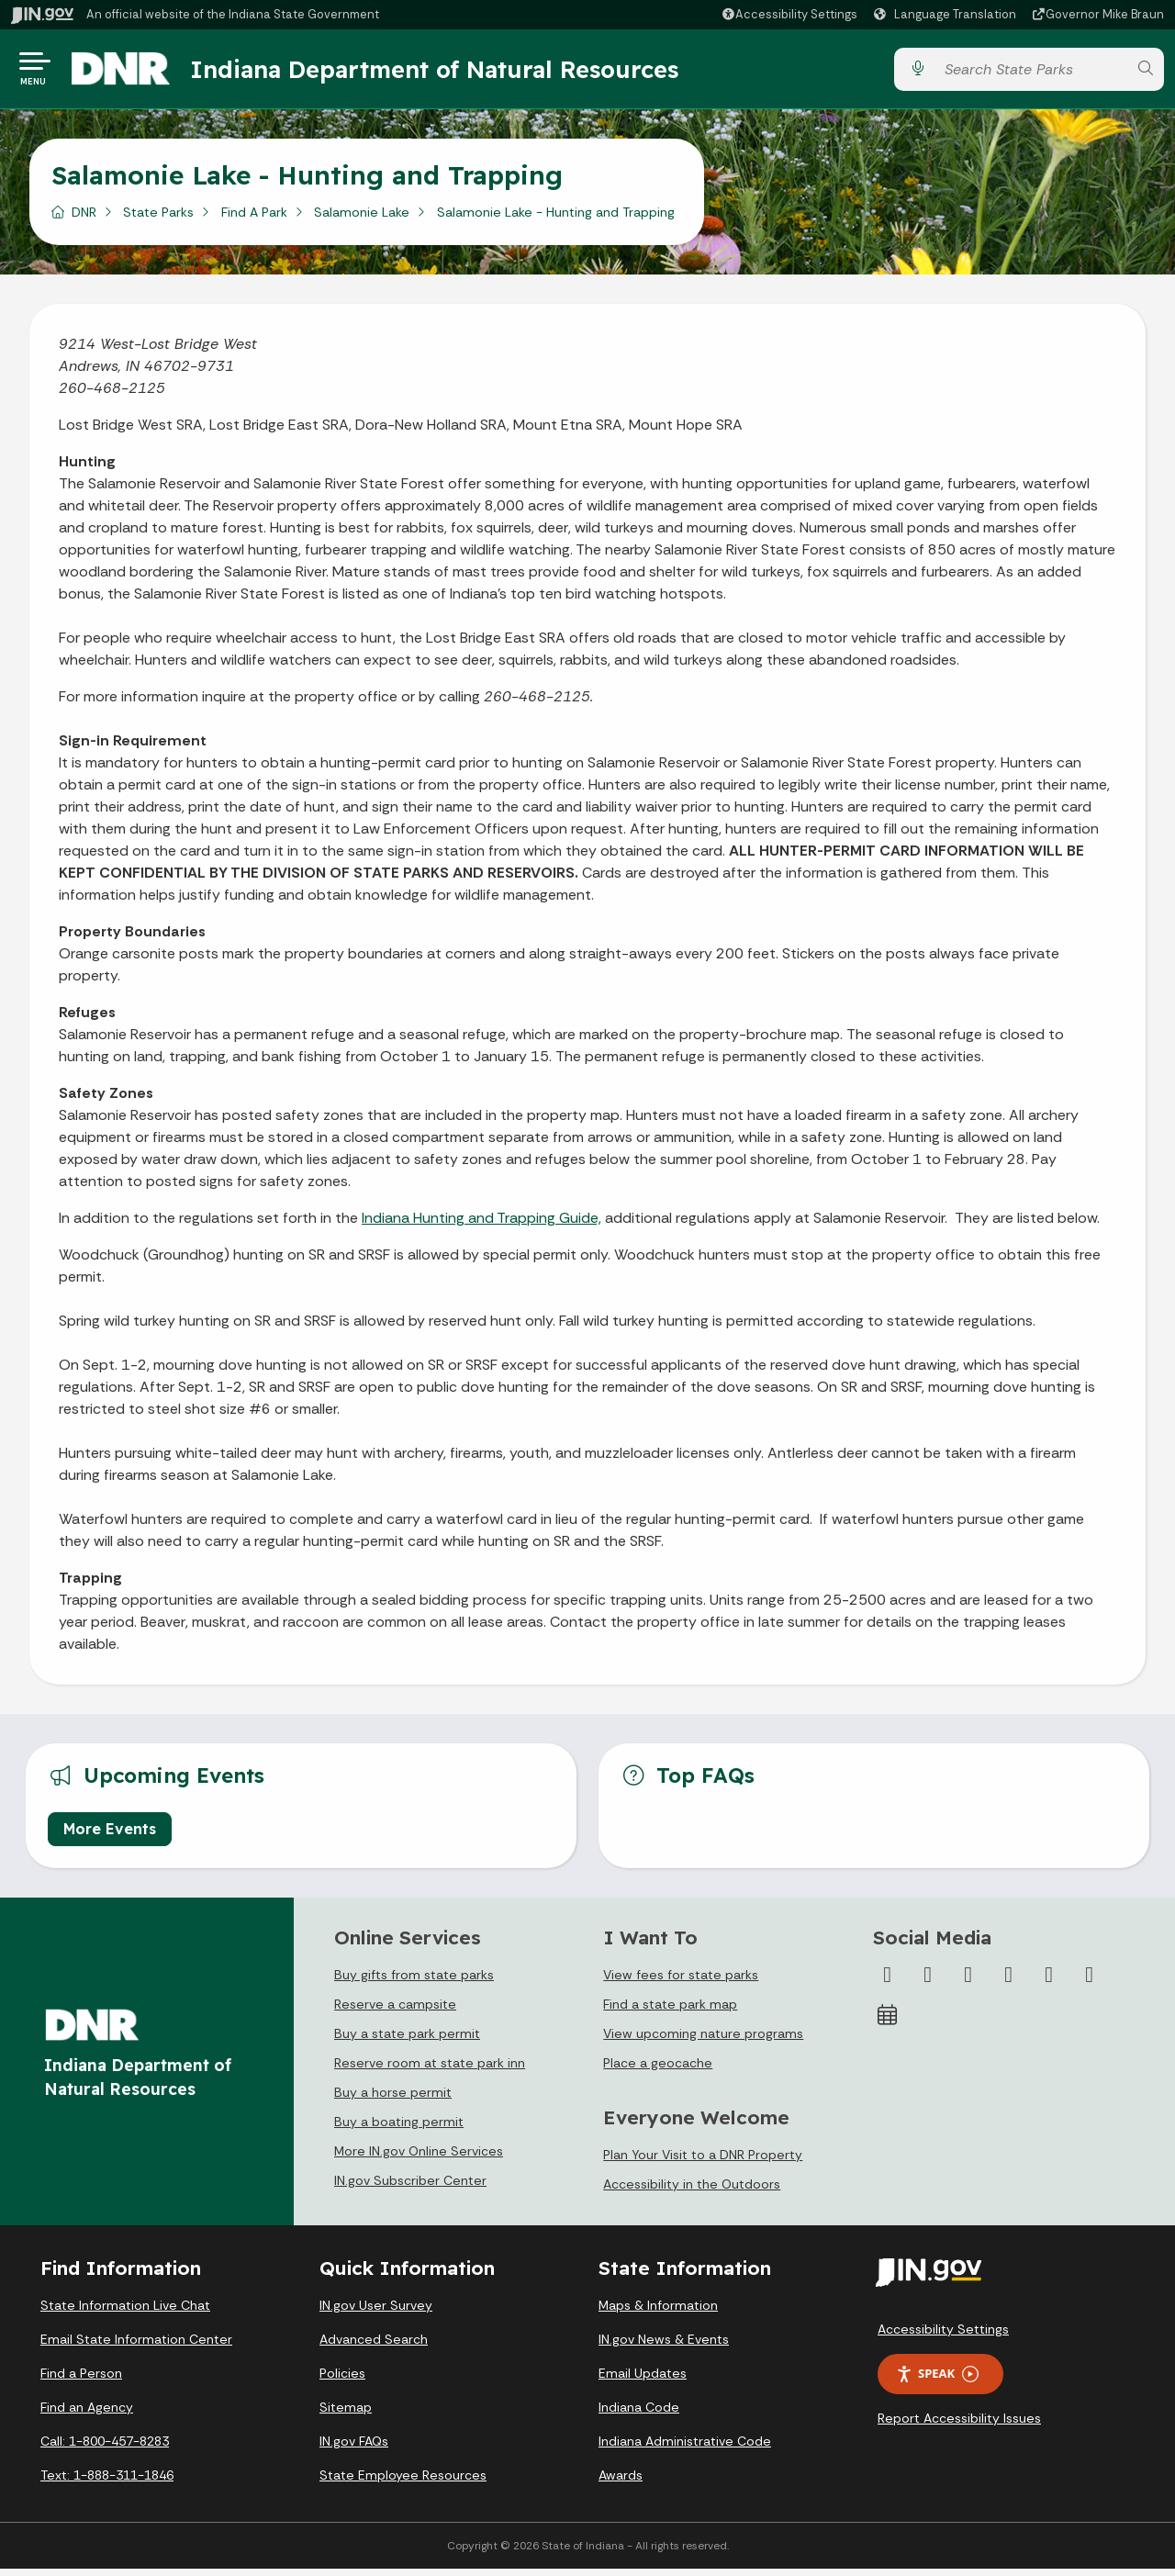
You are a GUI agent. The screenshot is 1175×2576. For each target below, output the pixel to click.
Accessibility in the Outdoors (691, 2191)
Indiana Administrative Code (685, 2448)
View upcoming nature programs (703, 2041)
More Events (109, 1836)
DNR (84, 219)
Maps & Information (658, 2312)
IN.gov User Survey (375, 2312)
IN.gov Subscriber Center (410, 2187)
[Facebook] (887, 1982)
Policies (342, 2380)
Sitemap (345, 2414)
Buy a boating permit (399, 2129)
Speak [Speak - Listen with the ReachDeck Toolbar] (937, 2381)
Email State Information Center (136, 2346)
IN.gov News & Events (664, 2346)
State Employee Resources (403, 2482)
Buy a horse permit (393, 2099)
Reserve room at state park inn (429, 2070)
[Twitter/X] (928, 1982)
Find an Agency (86, 2414)
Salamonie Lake (361, 219)
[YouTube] (1009, 1982)
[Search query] (1030, 73)
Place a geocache (657, 2070)
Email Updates (643, 2380)
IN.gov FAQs (353, 2448)
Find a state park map (670, 2011)
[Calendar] (887, 2022)
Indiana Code (639, 2414)
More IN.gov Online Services (418, 2158)
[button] (789, 14)
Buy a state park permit (407, 2041)
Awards (621, 2482)
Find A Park (254, 219)
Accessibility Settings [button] (943, 2336)
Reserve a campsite (395, 2011)
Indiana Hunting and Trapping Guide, (481, 1225)
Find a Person (81, 2380)
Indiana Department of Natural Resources (445, 72)
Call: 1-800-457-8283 (104, 2448)
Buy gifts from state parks (414, 1982)
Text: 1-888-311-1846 (106, 2482)
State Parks (158, 219)
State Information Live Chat (125, 2312)
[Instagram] (968, 1982)
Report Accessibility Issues (959, 2425)
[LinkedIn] (1049, 1982)
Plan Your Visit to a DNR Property (702, 2162)
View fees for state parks (680, 1982)
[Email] (1089, 1982)
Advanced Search (373, 2346)
